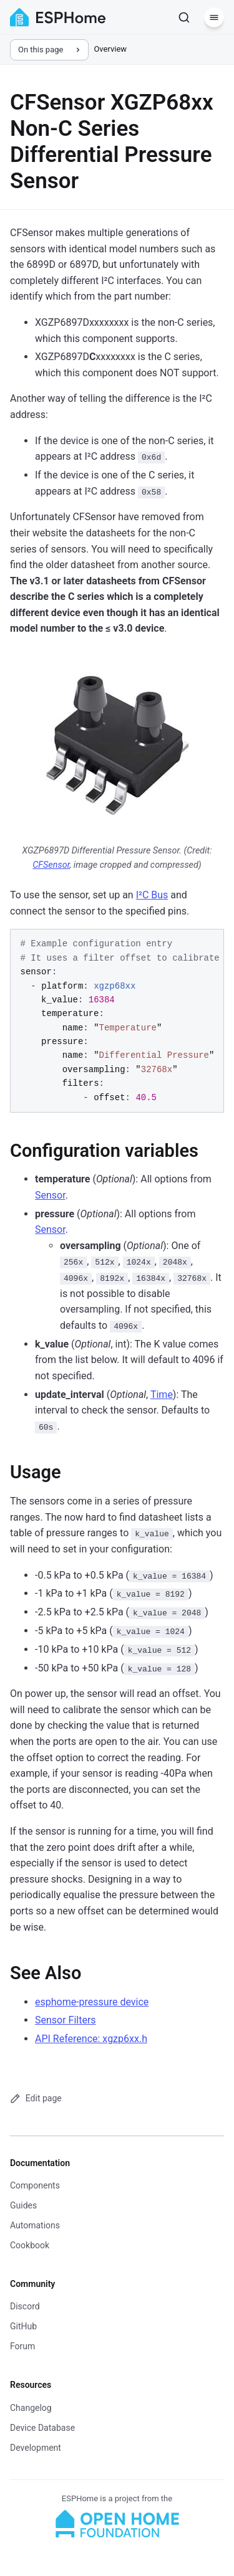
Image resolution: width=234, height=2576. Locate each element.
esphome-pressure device (92, 2002)
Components (35, 2185)
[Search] (184, 17)
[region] (117, 1021)
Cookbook (29, 2245)
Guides (23, 2205)
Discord (25, 2306)
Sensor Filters (65, 2020)
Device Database (42, 2428)
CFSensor (50, 865)
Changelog (31, 2408)
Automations (35, 2225)
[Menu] (214, 17)
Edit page (36, 2098)
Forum (22, 2346)
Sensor (50, 1195)
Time (161, 1394)
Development (35, 2448)
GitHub (23, 2326)
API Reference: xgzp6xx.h (91, 2039)
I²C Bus (152, 895)
